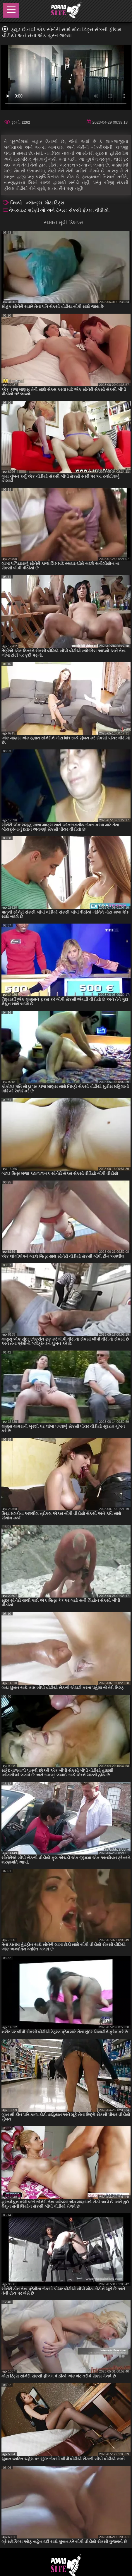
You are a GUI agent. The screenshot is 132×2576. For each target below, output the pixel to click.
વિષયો (16, 202)
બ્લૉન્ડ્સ (34, 202)
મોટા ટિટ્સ (54, 202)
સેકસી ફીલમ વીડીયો (89, 210)
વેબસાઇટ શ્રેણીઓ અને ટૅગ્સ (37, 210)
